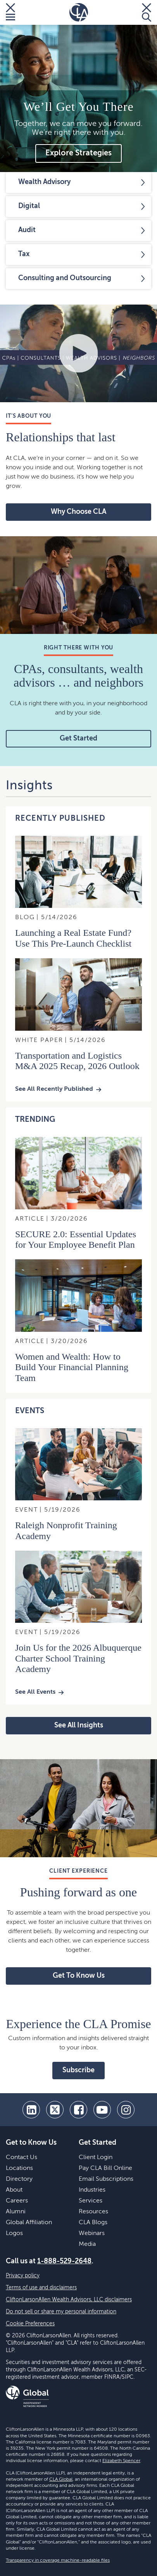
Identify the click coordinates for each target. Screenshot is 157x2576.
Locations (19, 2168)
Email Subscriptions (106, 2179)
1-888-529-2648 (64, 2261)
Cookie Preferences (30, 2323)
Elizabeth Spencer (121, 2461)
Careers (17, 2201)
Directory (19, 2179)
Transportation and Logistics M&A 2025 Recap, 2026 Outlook (77, 1060)
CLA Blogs (93, 2223)
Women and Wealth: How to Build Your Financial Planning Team (71, 1367)
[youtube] (102, 2109)
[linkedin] (31, 2109)
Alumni (16, 2212)
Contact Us (21, 2157)
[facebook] (78, 2109)
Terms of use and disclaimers (41, 2287)
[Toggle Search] (146, 12)
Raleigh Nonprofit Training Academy (66, 1530)
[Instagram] (126, 2109)
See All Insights (78, 1725)
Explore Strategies (78, 153)
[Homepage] (78, 12)
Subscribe (78, 2070)
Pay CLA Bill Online (105, 2168)
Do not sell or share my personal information (61, 2311)
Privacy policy (23, 2275)
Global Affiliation (29, 2223)
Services (90, 2201)
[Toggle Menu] (10, 12)
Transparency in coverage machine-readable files (58, 2560)
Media (87, 2244)
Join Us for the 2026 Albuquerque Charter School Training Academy (78, 1658)
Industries (92, 2190)
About (14, 2190)
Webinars (92, 2233)
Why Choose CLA (78, 511)
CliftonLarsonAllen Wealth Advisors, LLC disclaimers (69, 2299)
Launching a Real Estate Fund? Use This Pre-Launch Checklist (73, 938)
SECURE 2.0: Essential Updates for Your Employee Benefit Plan (75, 1239)
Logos (14, 2233)
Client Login (95, 2157)
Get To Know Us (79, 1975)
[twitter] (55, 2109)
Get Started (78, 738)
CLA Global (60, 2479)
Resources (93, 2212)
